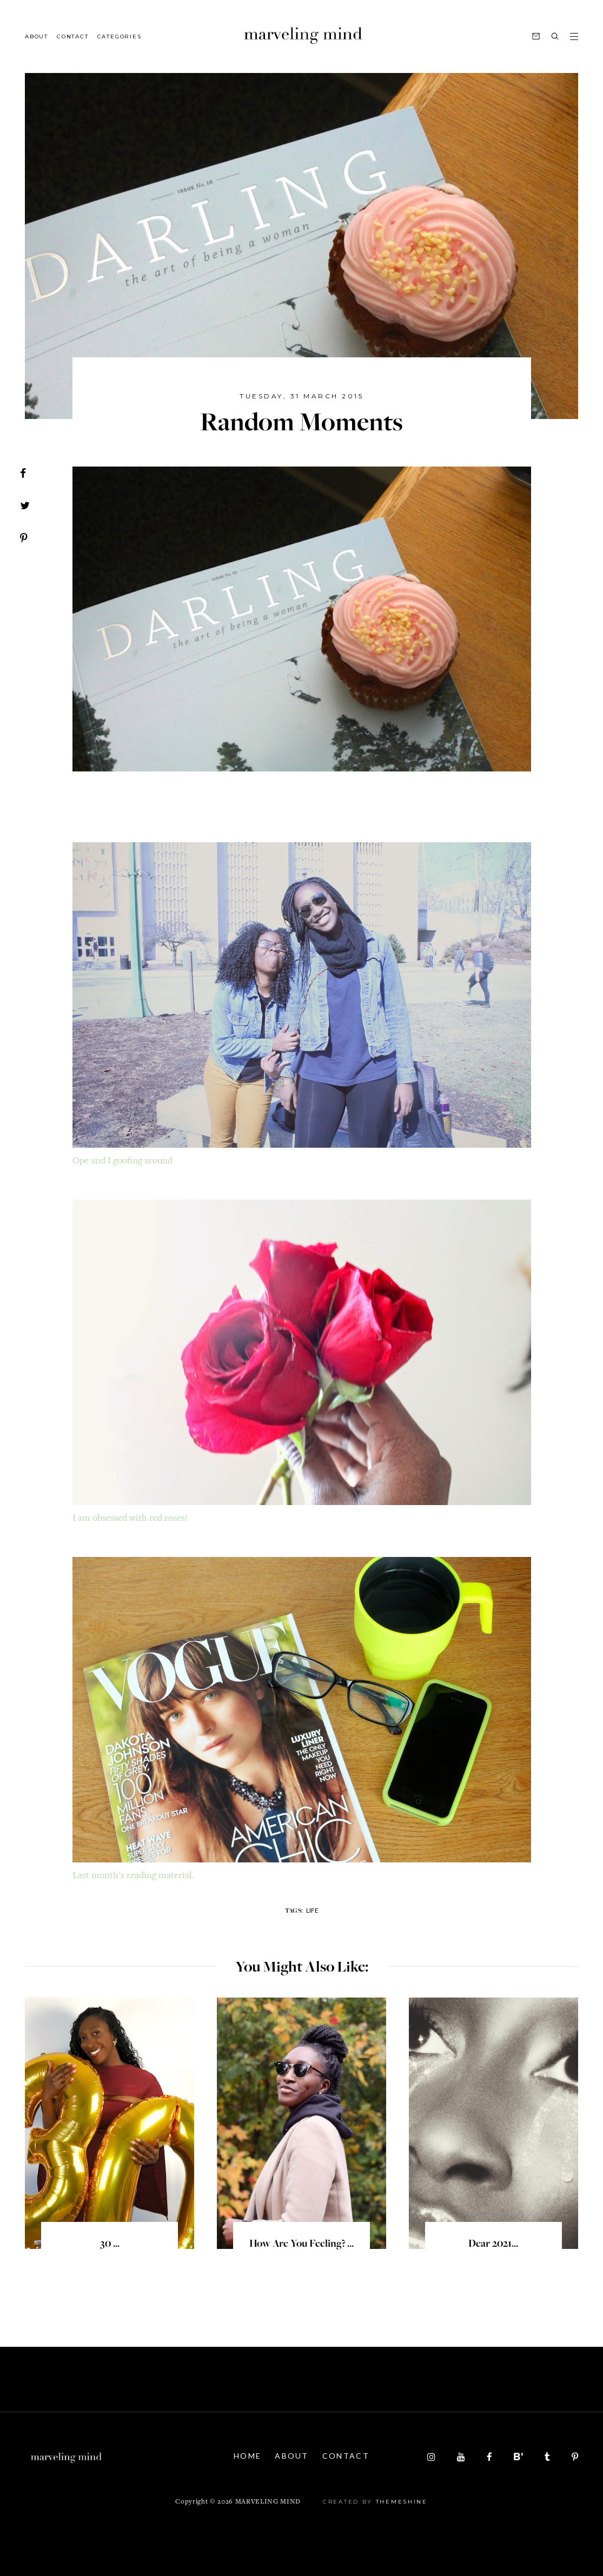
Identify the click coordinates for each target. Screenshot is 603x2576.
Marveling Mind (268, 2502)
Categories (119, 35)
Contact (73, 35)
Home (247, 2455)
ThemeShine (402, 2501)
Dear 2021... (493, 2244)
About (36, 35)
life (312, 1910)
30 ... (110, 2244)
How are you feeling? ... (301, 2244)
